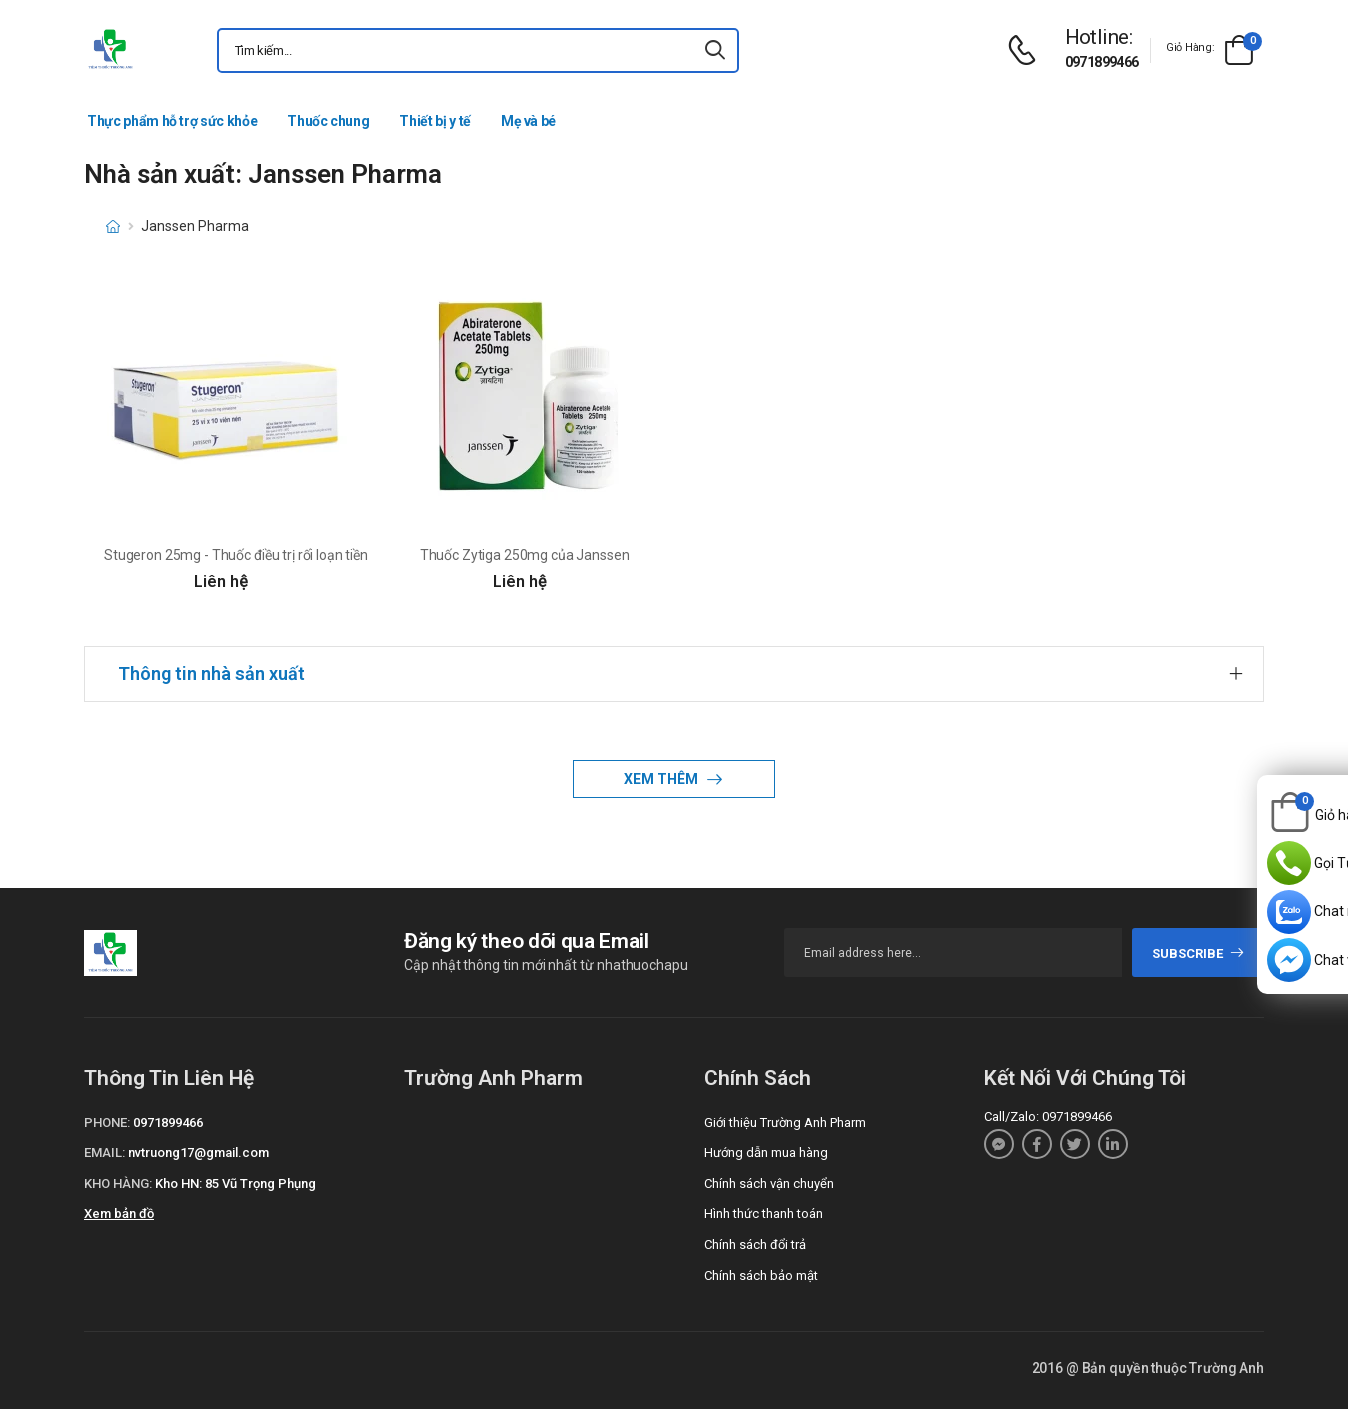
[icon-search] (715, 50)
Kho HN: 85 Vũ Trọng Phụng (235, 1183)
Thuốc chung (328, 121)
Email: (104, 1152)
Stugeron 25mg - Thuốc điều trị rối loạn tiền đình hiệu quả (278, 555)
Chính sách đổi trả (755, 1244)
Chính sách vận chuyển (769, 1183)
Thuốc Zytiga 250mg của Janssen (525, 555)
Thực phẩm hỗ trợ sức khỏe (172, 121)
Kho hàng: (118, 1183)
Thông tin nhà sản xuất (211, 673)
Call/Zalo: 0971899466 (1048, 1116)
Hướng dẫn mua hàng (766, 1152)
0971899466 (1102, 62)
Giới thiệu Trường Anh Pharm (785, 1122)
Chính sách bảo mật (761, 1275)
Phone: (107, 1122)
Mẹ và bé (528, 121)
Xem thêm (662, 779)
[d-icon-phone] (1027, 50)
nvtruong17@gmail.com (198, 1152)
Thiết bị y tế (434, 121)
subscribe (1198, 953)
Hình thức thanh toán (763, 1213)
